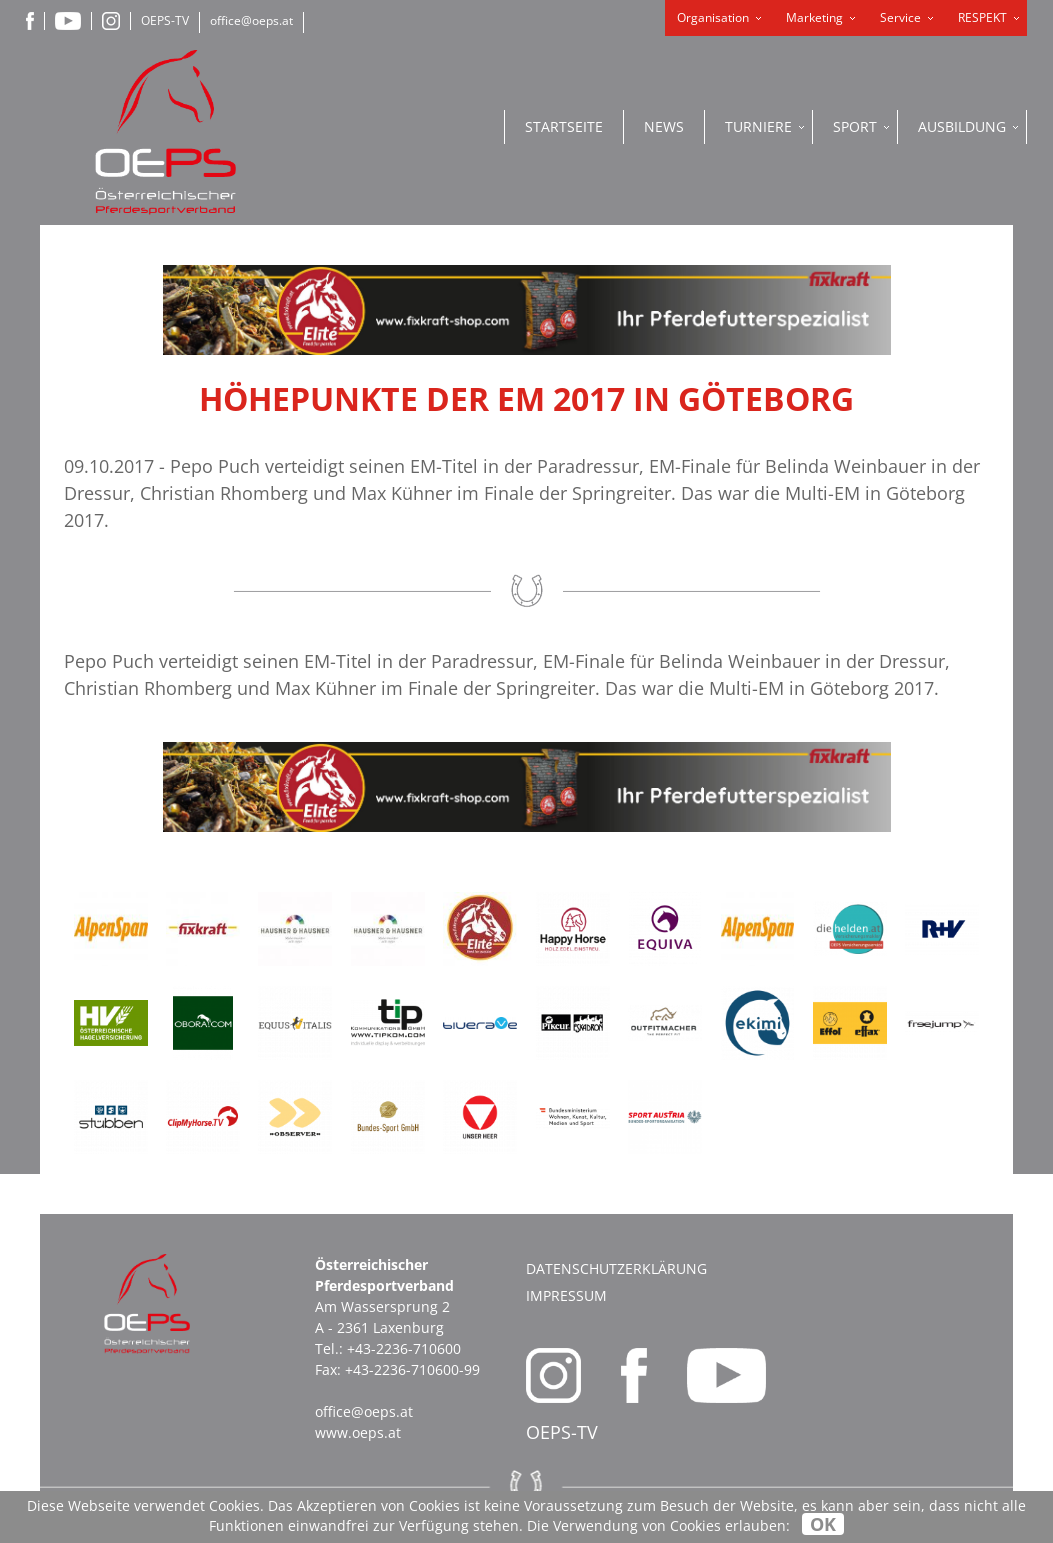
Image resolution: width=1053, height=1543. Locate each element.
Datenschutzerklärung (616, 1268)
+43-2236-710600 (404, 1348)
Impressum (566, 1295)
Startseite (564, 126)
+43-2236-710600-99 (412, 1369)
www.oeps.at (358, 1432)
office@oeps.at (251, 20)
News (664, 126)
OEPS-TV (165, 20)
